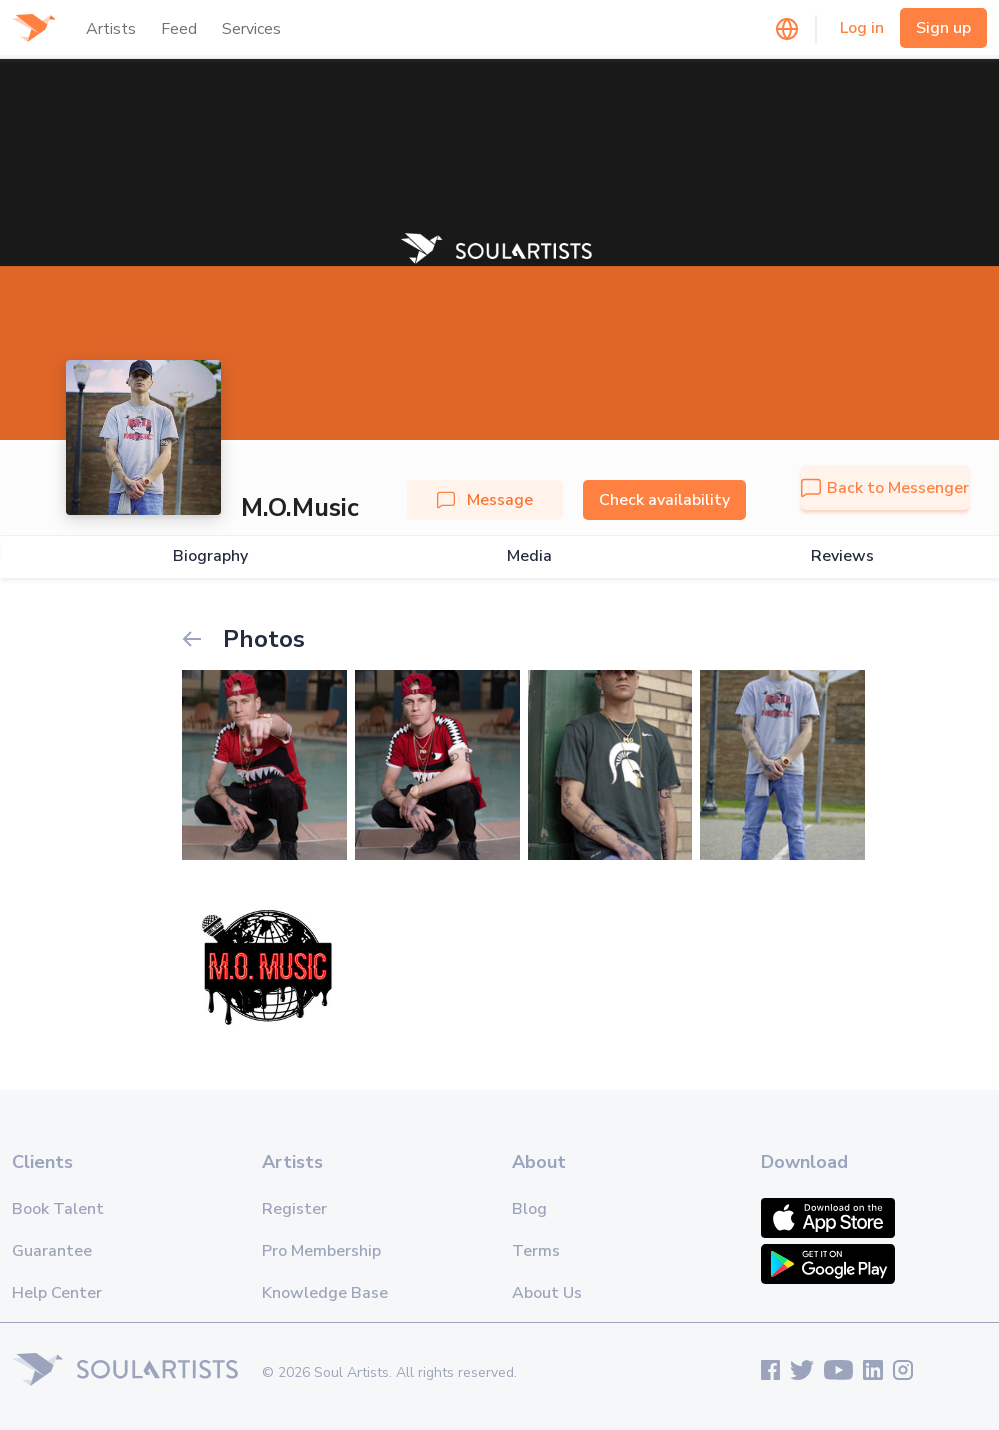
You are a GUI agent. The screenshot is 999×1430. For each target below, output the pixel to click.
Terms (536, 1251)
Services (251, 29)
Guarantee (52, 1251)
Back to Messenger (885, 488)
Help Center (57, 1293)
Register (294, 1209)
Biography (210, 556)
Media (529, 556)
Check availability (664, 500)
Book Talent (58, 1209)
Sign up (943, 28)
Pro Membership (321, 1251)
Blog (529, 1209)
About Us (547, 1293)
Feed (179, 29)
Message (485, 500)
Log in (862, 28)
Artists (111, 29)
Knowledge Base (325, 1293)
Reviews (842, 556)
